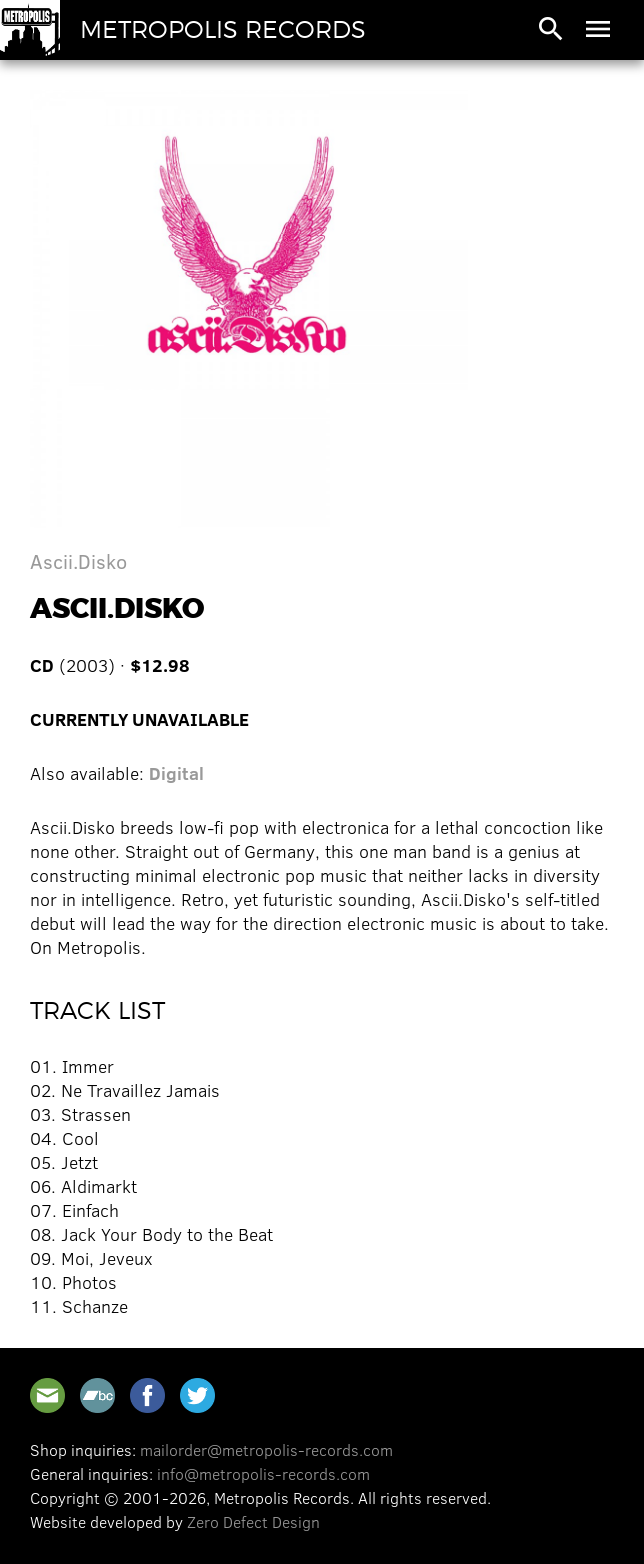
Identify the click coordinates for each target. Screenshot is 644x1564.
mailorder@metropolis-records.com (266, 1449)
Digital (176, 773)
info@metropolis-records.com (263, 1473)
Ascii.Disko (78, 560)
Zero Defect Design (253, 1521)
